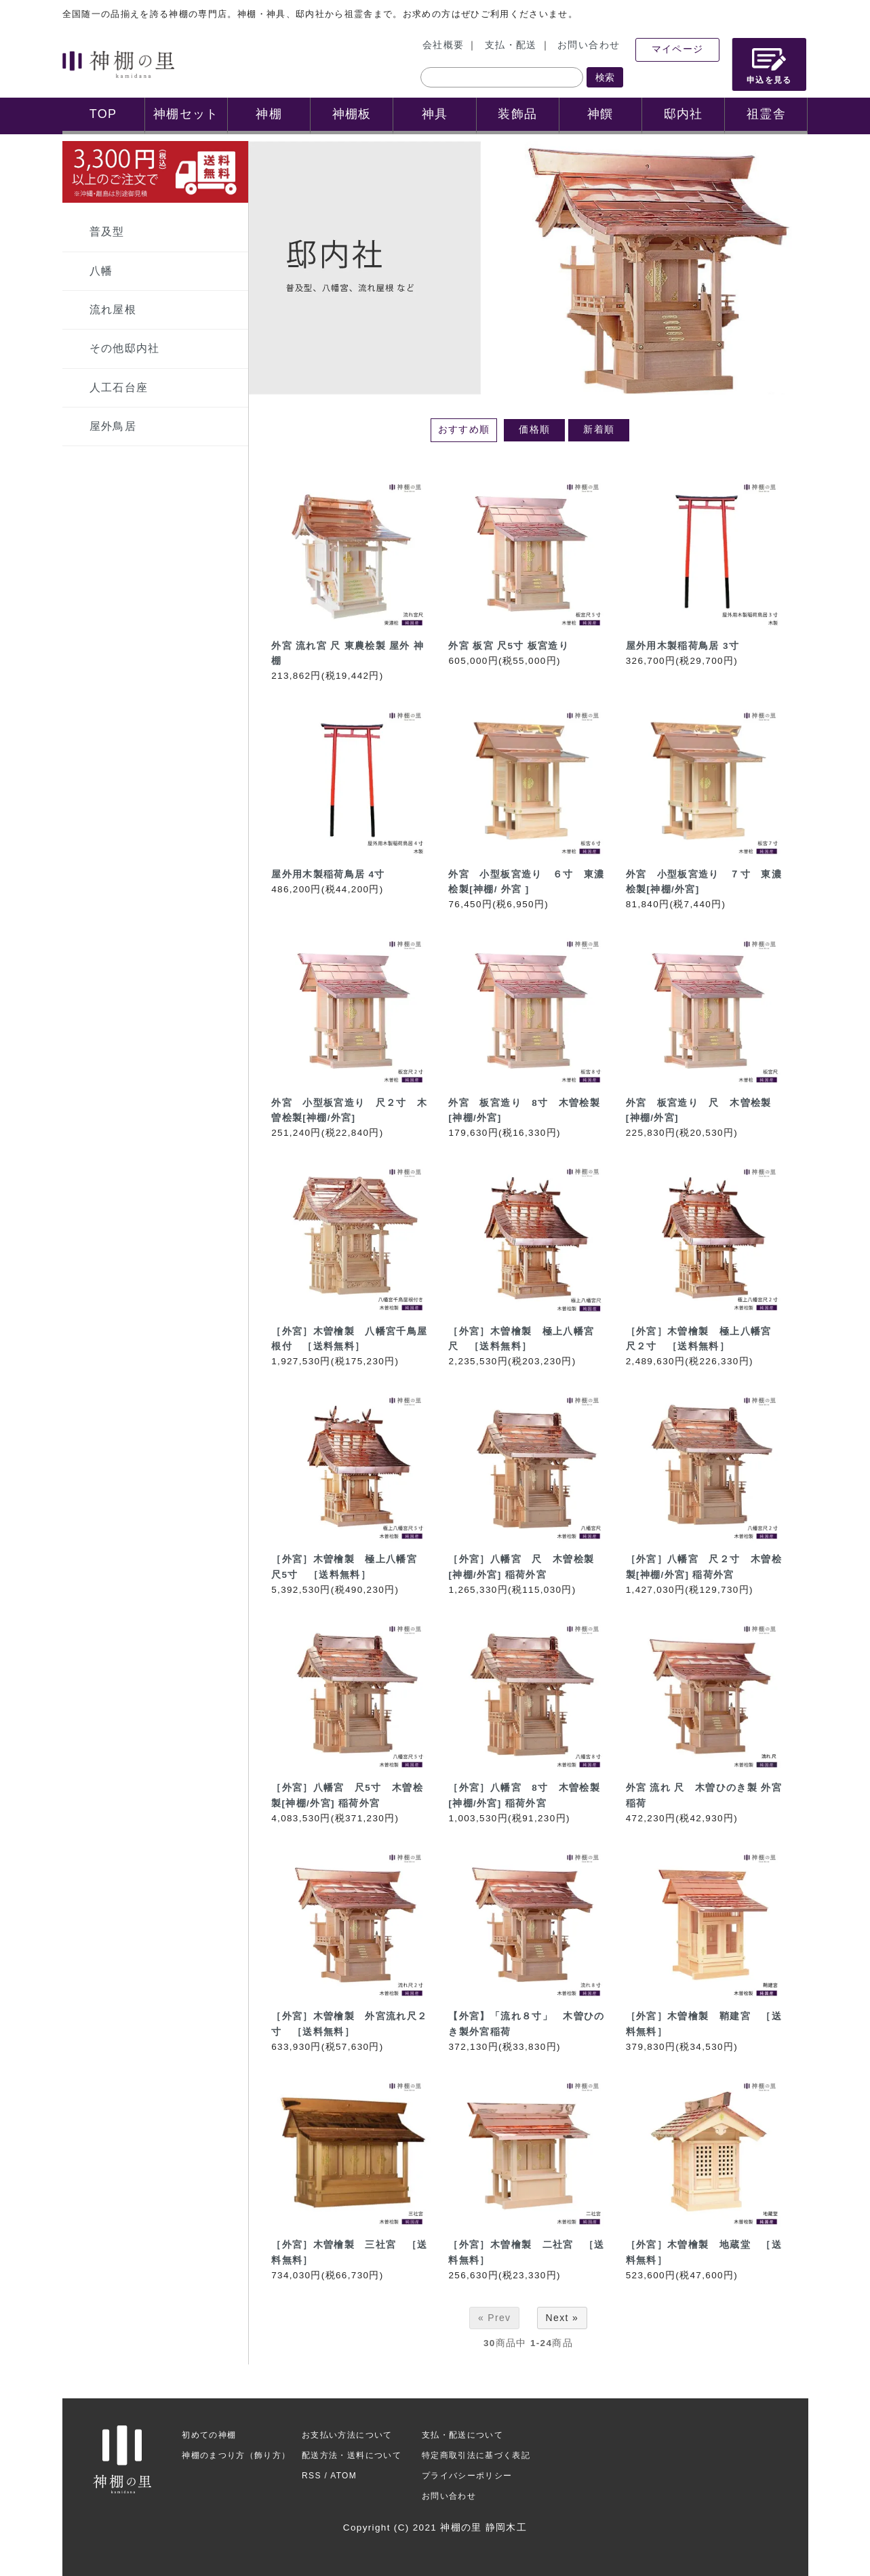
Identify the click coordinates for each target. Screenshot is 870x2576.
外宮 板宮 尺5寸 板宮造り (508, 646)
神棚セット (186, 114)
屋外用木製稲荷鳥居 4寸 (327, 874)
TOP (103, 114)
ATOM (343, 2475)
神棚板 (352, 114)
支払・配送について (462, 2435)
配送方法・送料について (351, 2455)
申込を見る (769, 66)
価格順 (534, 429)
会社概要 (443, 45)
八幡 (101, 271)
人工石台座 (119, 387)
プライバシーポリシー (467, 2475)
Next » (562, 2317)
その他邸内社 (125, 348)
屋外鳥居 (113, 426)
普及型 (107, 231)
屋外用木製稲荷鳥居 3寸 (682, 646)
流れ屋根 (113, 309)
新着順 (598, 429)
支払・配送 (511, 45)
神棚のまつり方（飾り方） (236, 2455)
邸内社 (683, 114)
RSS (311, 2475)
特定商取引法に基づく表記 (476, 2455)
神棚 (269, 114)
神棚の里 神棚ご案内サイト (118, 64)
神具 (435, 114)
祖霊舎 (766, 114)
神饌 (600, 114)
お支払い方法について (347, 2435)
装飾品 (517, 114)
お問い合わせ (588, 45)
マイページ (678, 49)
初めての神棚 (209, 2435)
